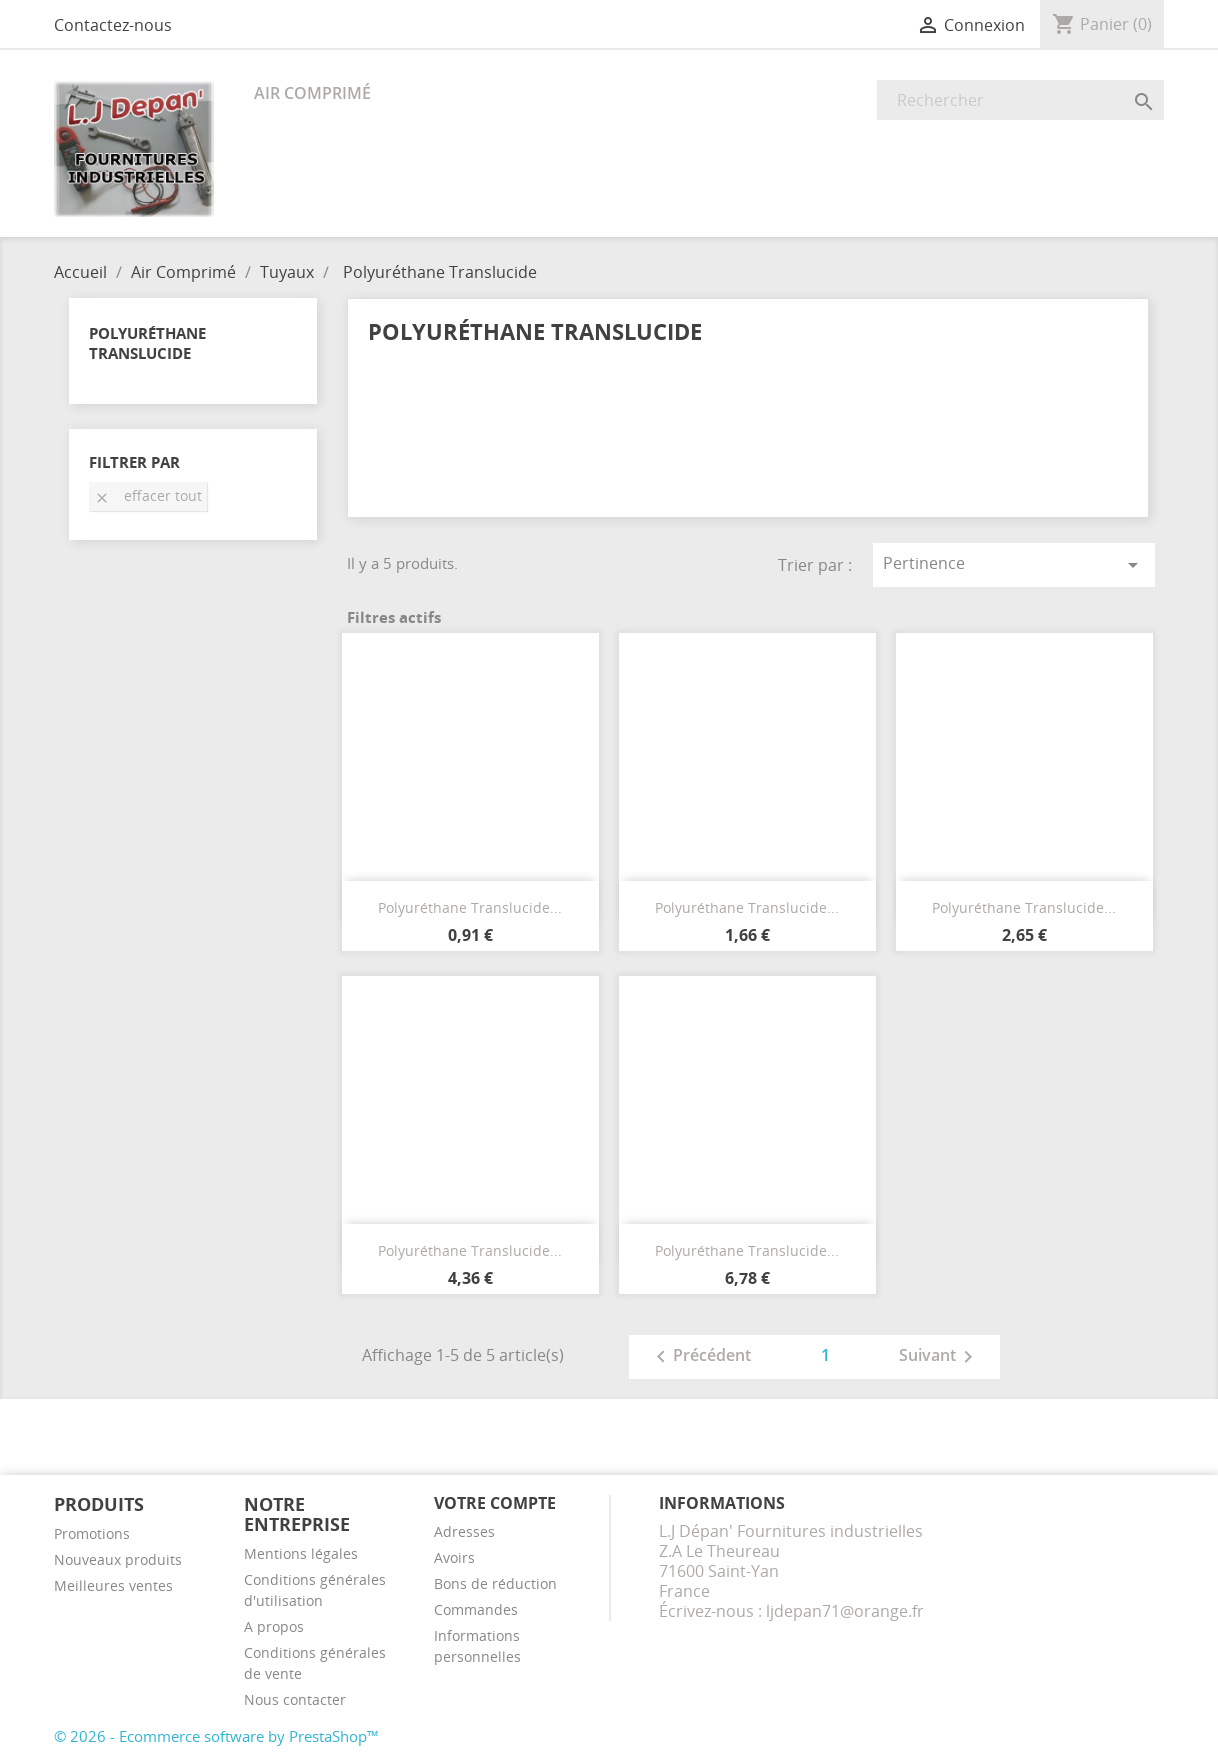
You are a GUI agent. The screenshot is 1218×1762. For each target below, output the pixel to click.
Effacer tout (148, 495)
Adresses (464, 1531)
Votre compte (495, 1503)
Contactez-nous (113, 25)
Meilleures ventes (113, 1585)
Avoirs (454, 1557)
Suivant (939, 1357)
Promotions (92, 1533)
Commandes (476, 1609)
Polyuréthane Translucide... (470, 907)
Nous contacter (295, 1699)
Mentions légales (301, 1553)
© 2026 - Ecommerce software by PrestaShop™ (216, 1736)
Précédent (700, 1357)
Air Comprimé (312, 93)
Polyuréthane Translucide (147, 343)
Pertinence (1014, 564)
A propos (274, 1626)
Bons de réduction (495, 1583)
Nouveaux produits (118, 1559)
